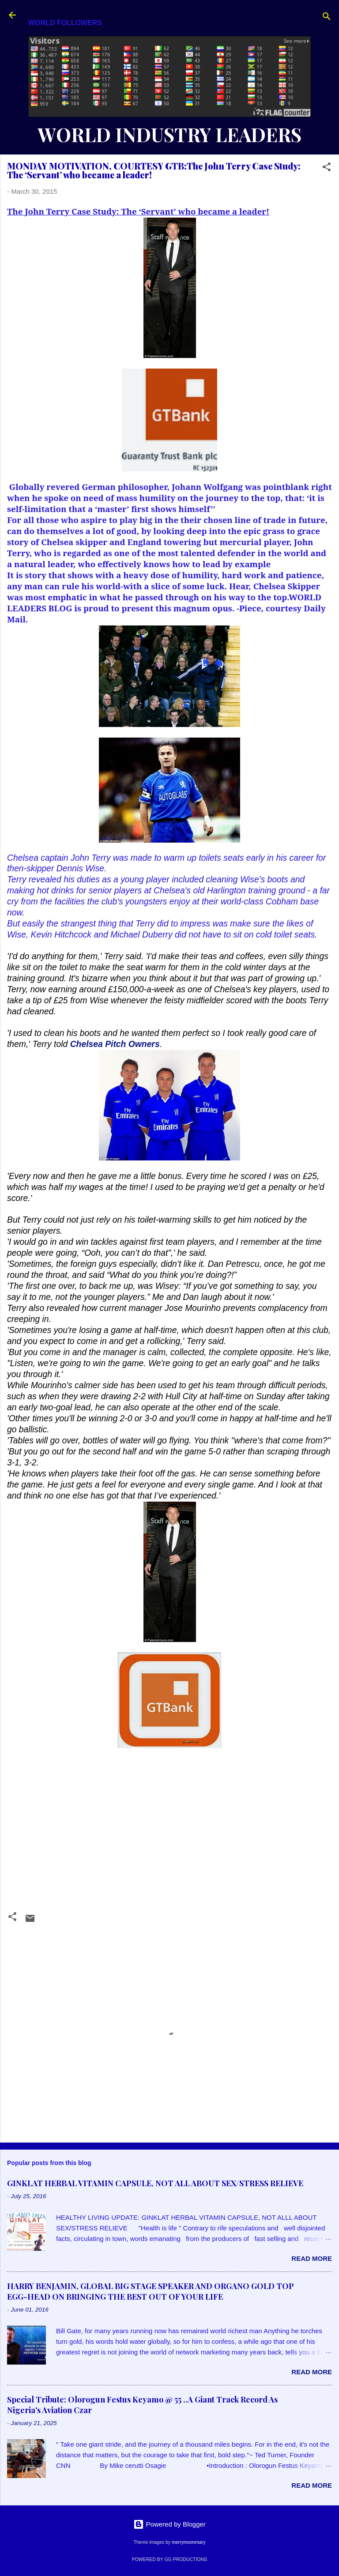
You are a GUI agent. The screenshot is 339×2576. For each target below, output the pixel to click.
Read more (311, 2258)
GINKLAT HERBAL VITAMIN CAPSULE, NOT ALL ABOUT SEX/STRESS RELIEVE (155, 2183)
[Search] (326, 17)
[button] (326, 168)
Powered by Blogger (169, 2524)
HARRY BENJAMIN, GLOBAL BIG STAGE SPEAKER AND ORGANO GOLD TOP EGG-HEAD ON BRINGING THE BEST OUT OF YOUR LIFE (150, 2291)
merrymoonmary (188, 2542)
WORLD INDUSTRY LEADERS (169, 134)
